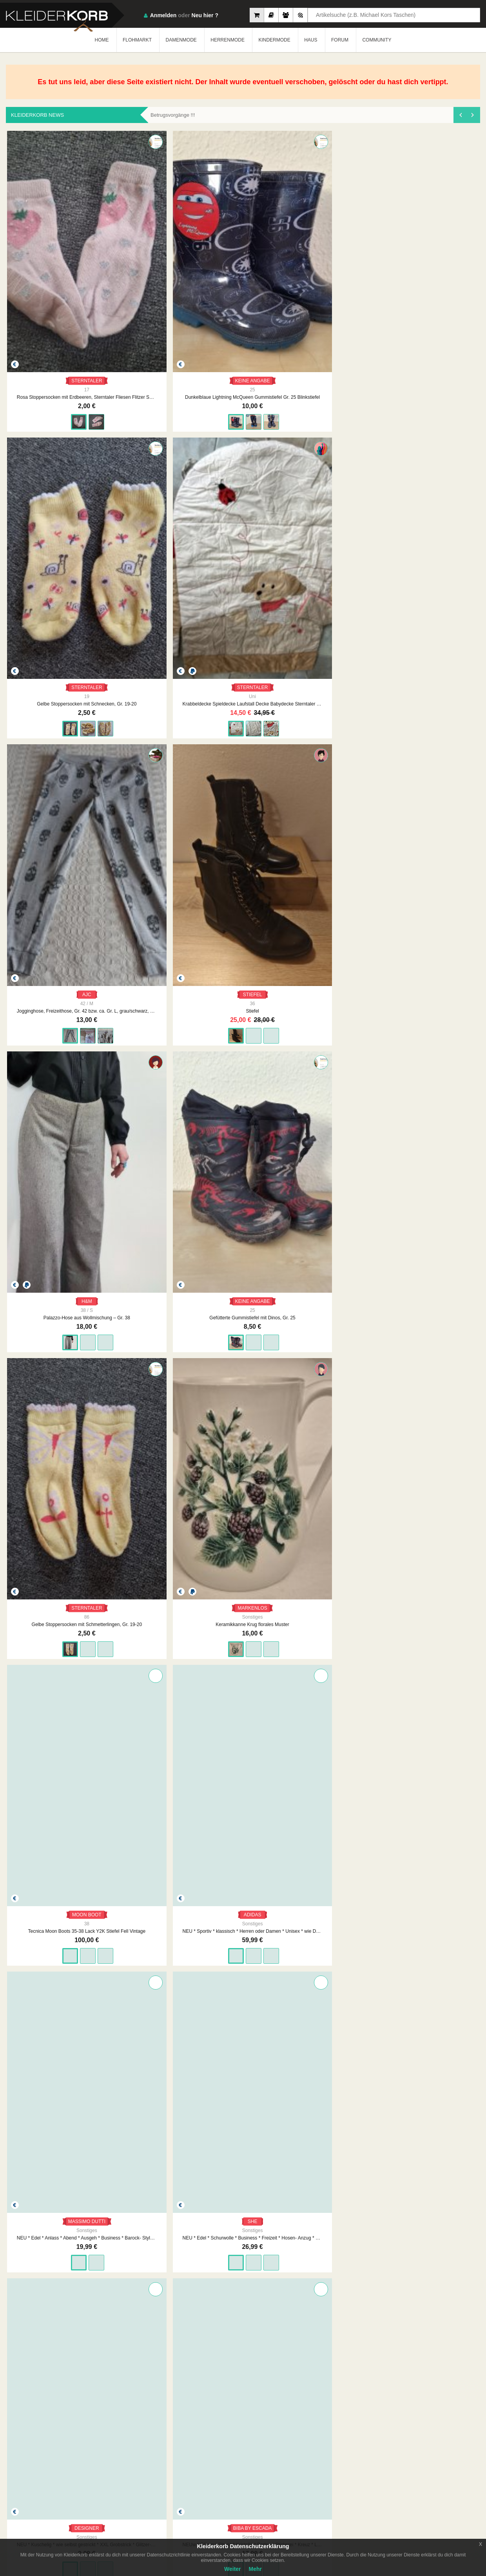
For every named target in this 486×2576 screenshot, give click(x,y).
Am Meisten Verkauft (194, 2444)
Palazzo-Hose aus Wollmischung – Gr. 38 (147, 492)
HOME (102, 40)
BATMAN (338, 1711)
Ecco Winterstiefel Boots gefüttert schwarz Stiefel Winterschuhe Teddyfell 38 (51, 1526)
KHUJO (434, 1095)
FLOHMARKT (137, 40)
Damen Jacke (147, 1111)
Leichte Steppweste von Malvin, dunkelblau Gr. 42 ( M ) (338, 1928)
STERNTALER (51, 274)
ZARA (434, 1711)
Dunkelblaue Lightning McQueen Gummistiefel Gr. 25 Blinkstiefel (147, 291)
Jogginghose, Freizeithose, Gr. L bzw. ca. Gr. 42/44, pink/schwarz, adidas (434, 2128)
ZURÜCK (182, 2383)
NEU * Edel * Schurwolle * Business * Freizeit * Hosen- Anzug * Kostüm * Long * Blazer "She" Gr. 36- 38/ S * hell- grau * (338, 692)
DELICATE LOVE (338, 1510)
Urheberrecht (337, 2459)
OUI (434, 1510)
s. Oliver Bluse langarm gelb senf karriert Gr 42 (243, 1526)
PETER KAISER (338, 877)
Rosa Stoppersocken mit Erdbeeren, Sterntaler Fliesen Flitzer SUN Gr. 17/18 (51, 291)
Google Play (79, 2494)
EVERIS (243, 1309)
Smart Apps (411, 2459)
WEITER (302, 2383)
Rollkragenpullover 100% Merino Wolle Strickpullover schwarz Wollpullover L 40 (434, 1326)
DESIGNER (434, 676)
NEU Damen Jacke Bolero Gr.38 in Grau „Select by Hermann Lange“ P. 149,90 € (243, 2329)
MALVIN (338, 1911)
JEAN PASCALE (51, 1095)
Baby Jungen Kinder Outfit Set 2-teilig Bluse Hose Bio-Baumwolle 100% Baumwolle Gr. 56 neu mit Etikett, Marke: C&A (434, 1928)
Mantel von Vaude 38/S (338, 2128)
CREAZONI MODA (434, 1309)
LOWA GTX (243, 2112)
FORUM (339, 40)
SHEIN (52, 2112)
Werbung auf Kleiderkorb (274, 2459)
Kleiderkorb (55, 2453)
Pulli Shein (52, 2128)
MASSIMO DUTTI (242, 676)
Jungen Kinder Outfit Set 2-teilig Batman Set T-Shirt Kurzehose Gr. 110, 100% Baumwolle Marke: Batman (338, 1727)
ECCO (52, 1510)
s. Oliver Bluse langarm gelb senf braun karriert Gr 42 (434, 2329)
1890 (273, 2383)
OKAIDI (148, 1309)
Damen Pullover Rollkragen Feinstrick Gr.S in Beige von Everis (243, 1326)
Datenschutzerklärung (347, 2451)
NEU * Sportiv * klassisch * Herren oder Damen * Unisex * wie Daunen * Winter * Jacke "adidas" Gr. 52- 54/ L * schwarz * (147, 692)
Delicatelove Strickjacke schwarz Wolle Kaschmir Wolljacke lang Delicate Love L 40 (338, 1526)
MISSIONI (434, 877)
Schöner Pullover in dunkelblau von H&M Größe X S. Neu (51, 1326)
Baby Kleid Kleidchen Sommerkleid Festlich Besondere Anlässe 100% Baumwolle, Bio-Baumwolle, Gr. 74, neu (51, 2329)
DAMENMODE (180, 40)
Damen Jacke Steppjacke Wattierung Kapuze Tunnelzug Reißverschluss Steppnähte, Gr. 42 (51, 1111)
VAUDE (338, 2112)
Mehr (255, 2569)
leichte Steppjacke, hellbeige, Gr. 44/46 (147, 1928)
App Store (30, 2494)
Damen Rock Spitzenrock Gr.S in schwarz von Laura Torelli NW (338, 1326)
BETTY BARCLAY (148, 877)
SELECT (243, 2313)
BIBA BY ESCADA (52, 877)
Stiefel (51, 492)
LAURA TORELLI (339, 1309)
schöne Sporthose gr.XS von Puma (243, 1727)
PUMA (243, 1711)
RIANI (338, 2313)
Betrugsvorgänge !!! (173, 115)
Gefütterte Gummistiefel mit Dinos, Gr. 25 (243, 492)
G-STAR (147, 1711)
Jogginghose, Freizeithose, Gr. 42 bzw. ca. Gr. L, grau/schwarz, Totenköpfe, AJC (434, 291)
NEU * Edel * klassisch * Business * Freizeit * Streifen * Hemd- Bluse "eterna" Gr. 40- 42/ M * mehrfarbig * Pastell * (243, 893)
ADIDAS (147, 676)
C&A (243, 1911)
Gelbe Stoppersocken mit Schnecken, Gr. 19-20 (243, 291)
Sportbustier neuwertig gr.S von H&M (51, 1727)
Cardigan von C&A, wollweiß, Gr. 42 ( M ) (243, 1928)
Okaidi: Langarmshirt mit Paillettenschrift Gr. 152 (147, 1326)
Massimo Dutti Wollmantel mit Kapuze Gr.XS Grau (51, 1928)
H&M (147, 475)
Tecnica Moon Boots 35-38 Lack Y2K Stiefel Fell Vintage (51, 692)
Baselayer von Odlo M (147, 2128)
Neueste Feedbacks (193, 2459)
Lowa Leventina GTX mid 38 (242, 2128)
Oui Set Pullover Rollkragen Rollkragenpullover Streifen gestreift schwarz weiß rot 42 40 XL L (434, 1526)
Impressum (259, 2444)
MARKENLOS (434, 475)
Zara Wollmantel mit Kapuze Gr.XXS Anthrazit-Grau (434, 1727)
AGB (329, 2444)
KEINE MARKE (147, 1911)
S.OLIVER (243, 1510)
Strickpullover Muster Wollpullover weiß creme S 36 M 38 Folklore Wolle (147, 1526)
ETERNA (243, 877)
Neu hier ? (205, 15)
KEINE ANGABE (147, 274)
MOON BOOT (52, 676)
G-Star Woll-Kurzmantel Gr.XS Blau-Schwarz (147, 1727)
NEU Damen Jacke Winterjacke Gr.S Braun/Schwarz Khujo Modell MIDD (433, 1111)
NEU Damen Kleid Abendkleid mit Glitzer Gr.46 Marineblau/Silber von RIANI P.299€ (338, 2329)
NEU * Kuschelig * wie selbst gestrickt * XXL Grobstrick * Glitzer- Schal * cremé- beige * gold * (434, 692)
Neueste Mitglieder (191, 2451)
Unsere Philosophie (268, 2451)
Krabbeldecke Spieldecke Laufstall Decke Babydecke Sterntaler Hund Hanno (338, 291)
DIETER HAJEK (147, 2313)
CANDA (147, 1510)
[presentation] (460, 115)
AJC (434, 274)
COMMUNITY (376, 40)
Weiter (232, 2569)
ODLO (147, 2112)
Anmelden (163, 15)
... (254, 2383)
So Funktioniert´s (417, 2451)
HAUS (310, 40)
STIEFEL (52, 475)
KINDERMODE (274, 40)
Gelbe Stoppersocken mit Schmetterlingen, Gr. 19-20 (338, 492)
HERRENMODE (227, 40)
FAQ (404, 2444)
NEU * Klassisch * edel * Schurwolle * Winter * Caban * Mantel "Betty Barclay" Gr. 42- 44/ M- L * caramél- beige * (147, 893)
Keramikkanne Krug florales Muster (434, 492)
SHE (339, 676)
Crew (177, 2467)
